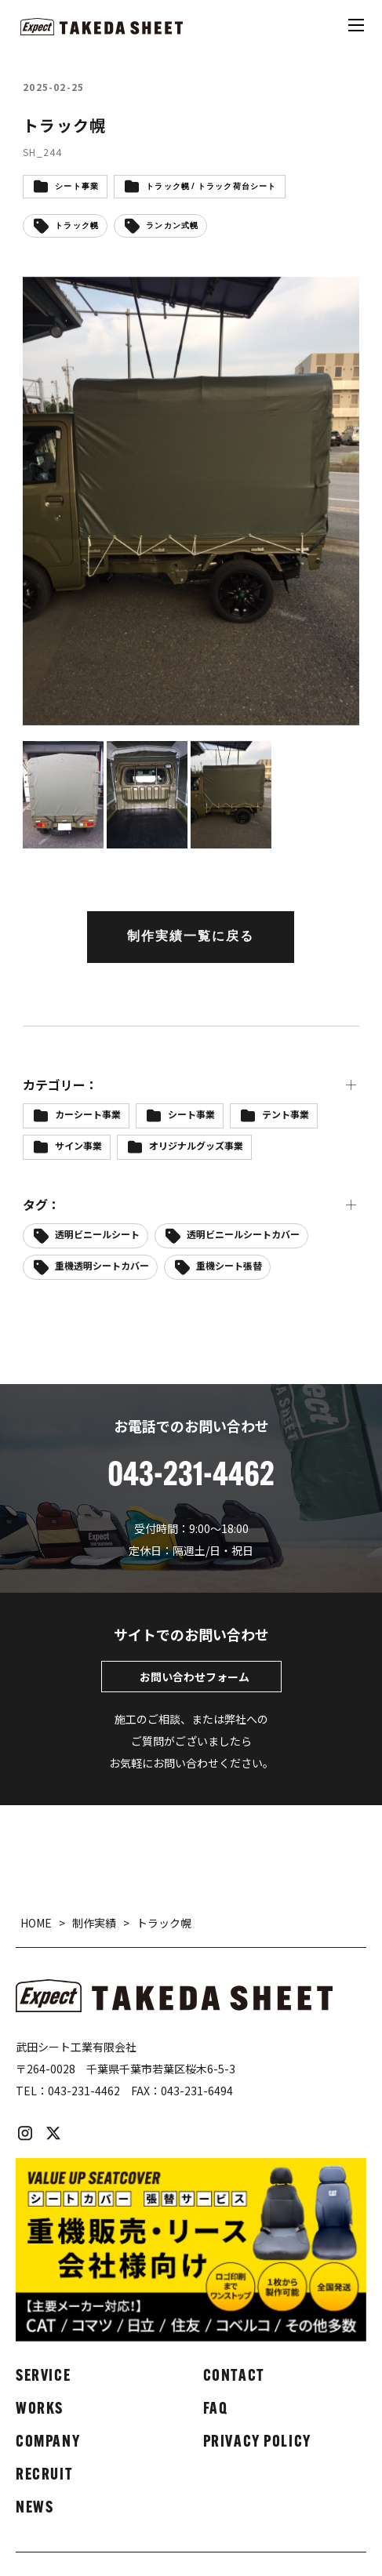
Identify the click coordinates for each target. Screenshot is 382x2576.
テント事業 (285, 1114)
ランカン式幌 (172, 226)
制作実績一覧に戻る (190, 937)
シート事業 (77, 187)
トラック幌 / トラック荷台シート (211, 187)
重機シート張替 (229, 1265)
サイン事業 (78, 1145)
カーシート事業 (88, 1114)
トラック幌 (77, 226)
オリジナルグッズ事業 (196, 1145)
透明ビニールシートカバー (243, 1234)
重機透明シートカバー (102, 1265)
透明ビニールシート (97, 1234)
